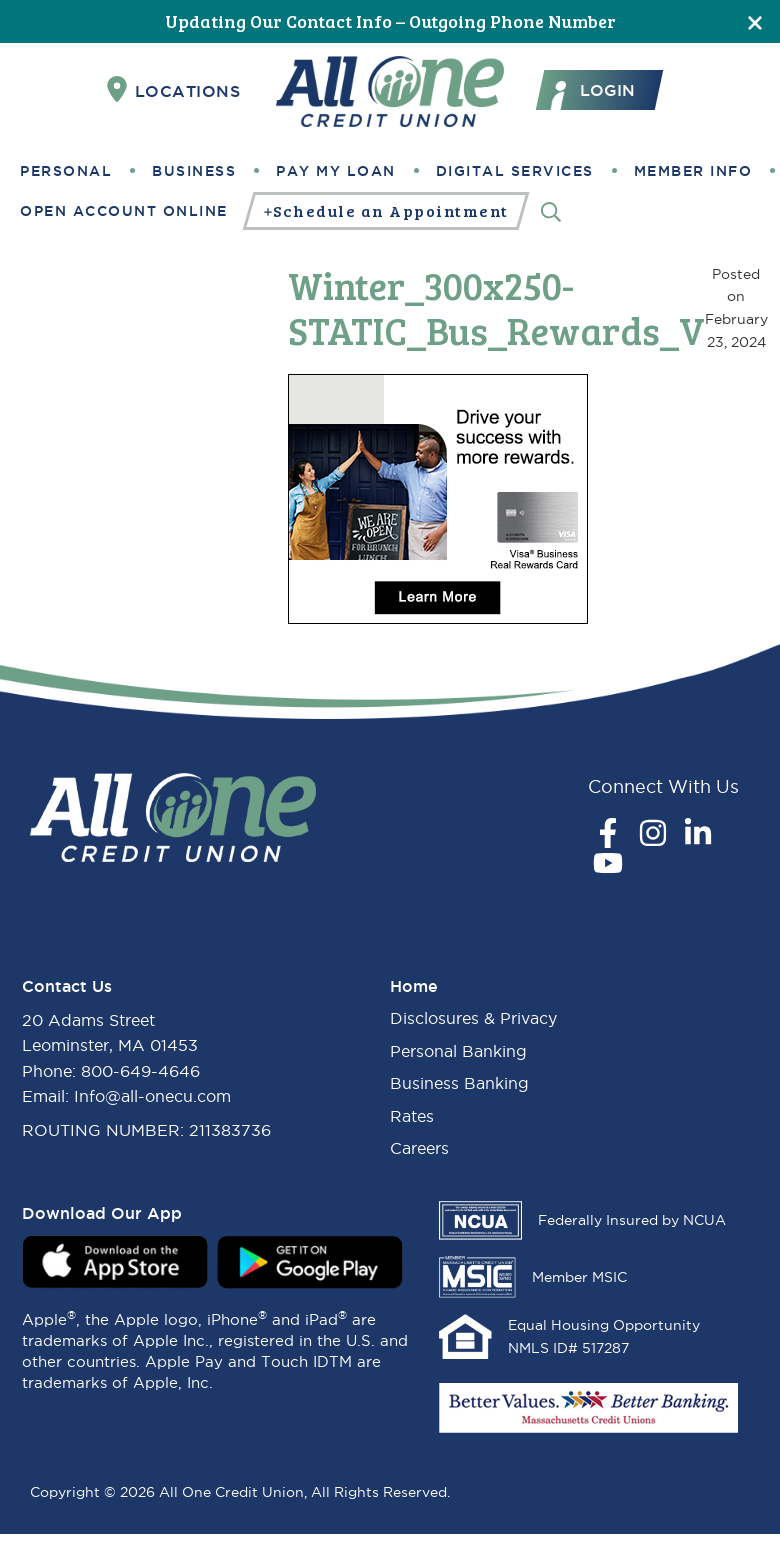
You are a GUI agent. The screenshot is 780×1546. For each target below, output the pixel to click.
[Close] (755, 21)
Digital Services (515, 171)
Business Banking (459, 1083)
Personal (66, 171)
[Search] (551, 210)
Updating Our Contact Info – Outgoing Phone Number (390, 21)
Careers (419, 1148)
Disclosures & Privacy (473, 1018)
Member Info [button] (693, 171)
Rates (412, 1116)
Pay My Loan (336, 171)
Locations (174, 90)
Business (194, 171)
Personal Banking (458, 1051)
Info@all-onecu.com (152, 1096)
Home (414, 986)
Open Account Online (124, 211)
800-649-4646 (140, 1071)
